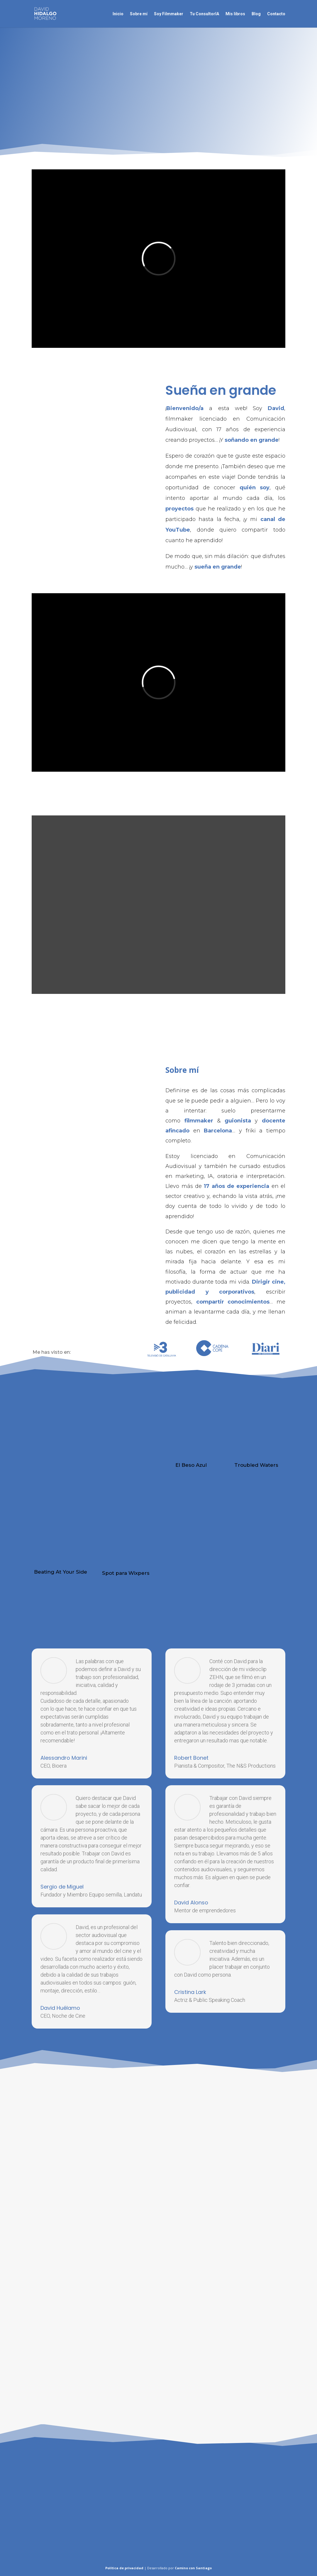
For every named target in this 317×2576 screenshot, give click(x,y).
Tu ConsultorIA (204, 14)
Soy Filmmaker (168, 14)
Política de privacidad (124, 2568)
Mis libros (235, 14)
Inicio (118, 14)
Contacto (276, 14)
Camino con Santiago (193, 2568)
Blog (256, 14)
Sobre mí (139, 14)
